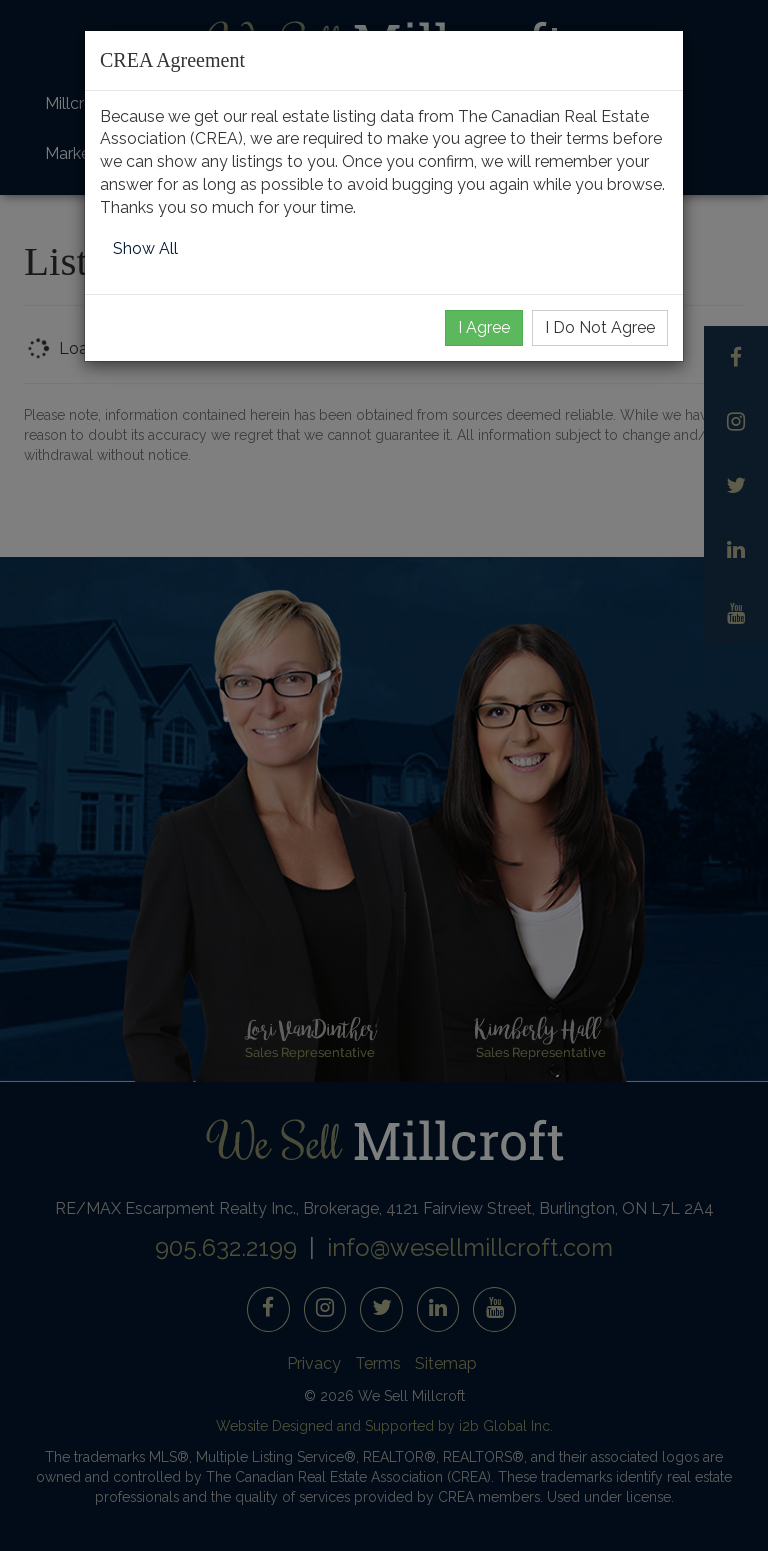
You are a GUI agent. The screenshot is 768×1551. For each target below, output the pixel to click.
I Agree (484, 327)
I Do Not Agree (600, 327)
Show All (145, 248)
